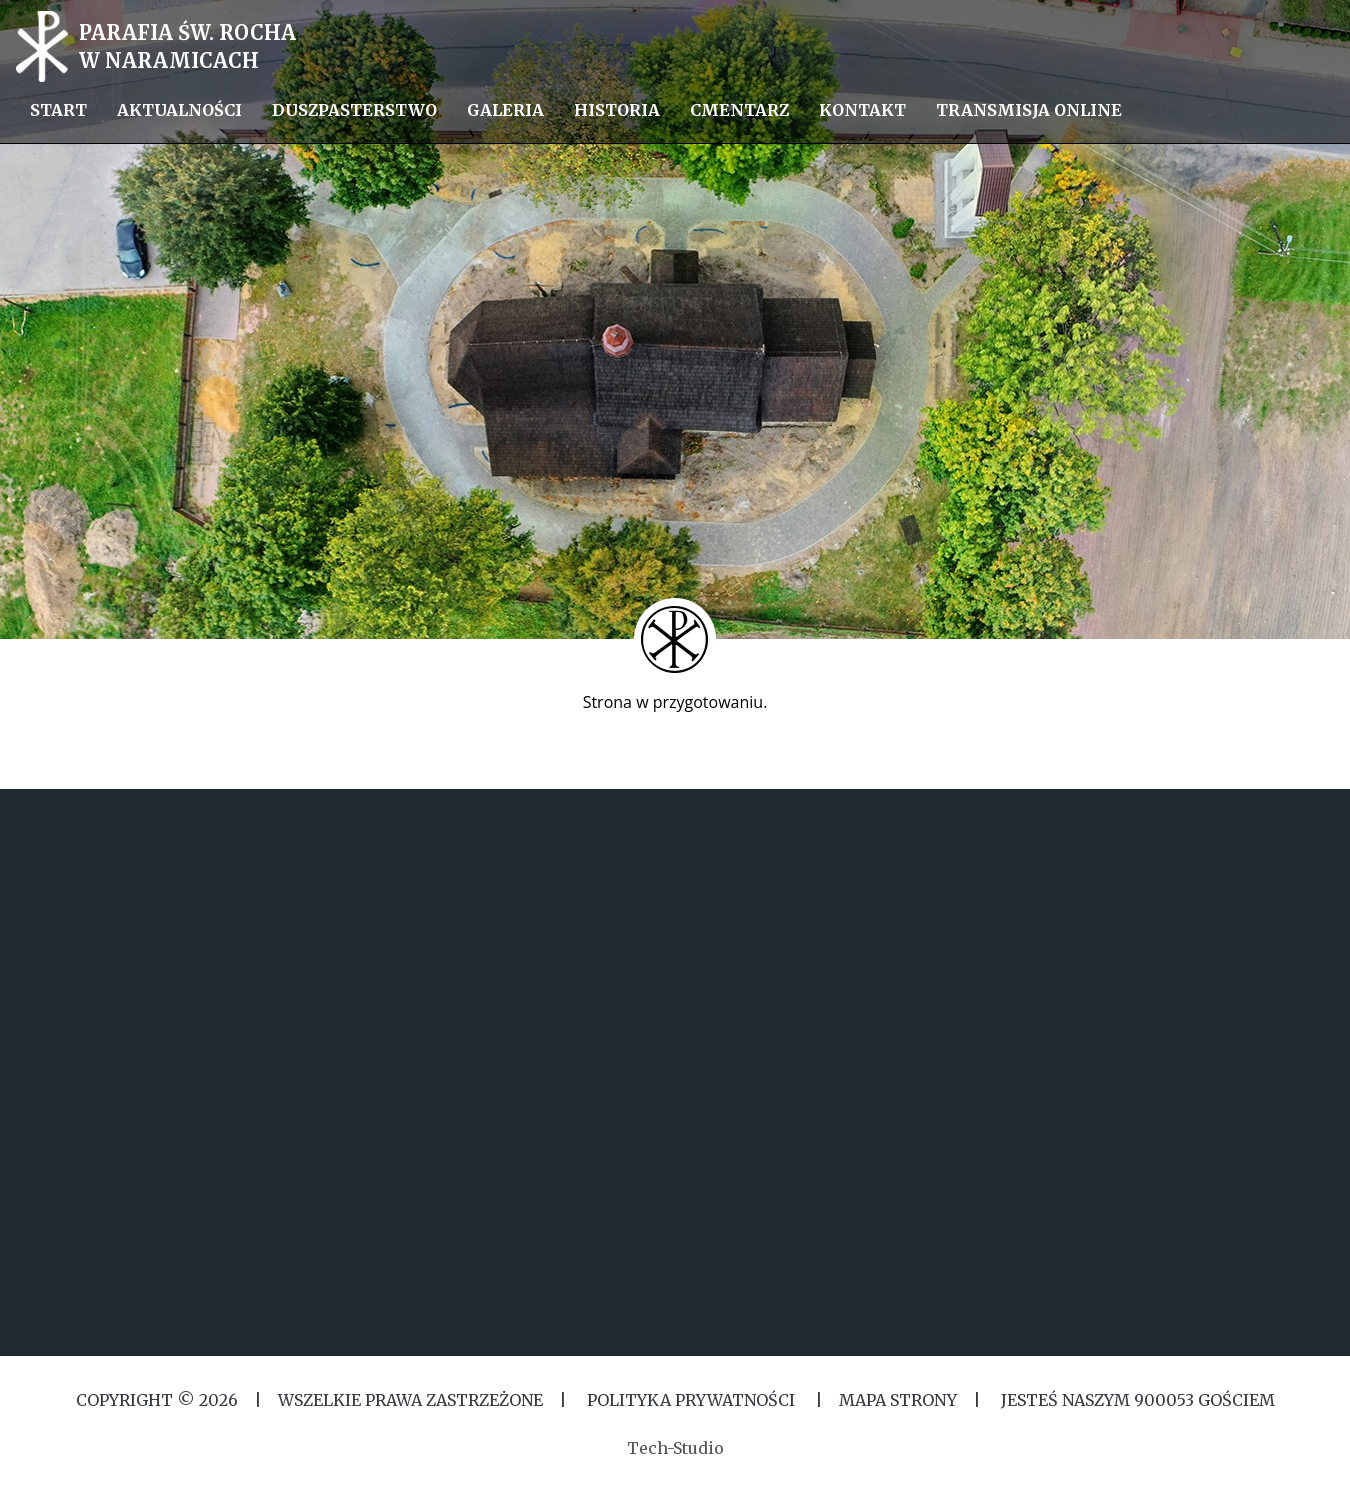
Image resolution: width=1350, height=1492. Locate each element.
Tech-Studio (675, 1448)
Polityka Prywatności (691, 1400)
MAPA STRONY (898, 1400)
